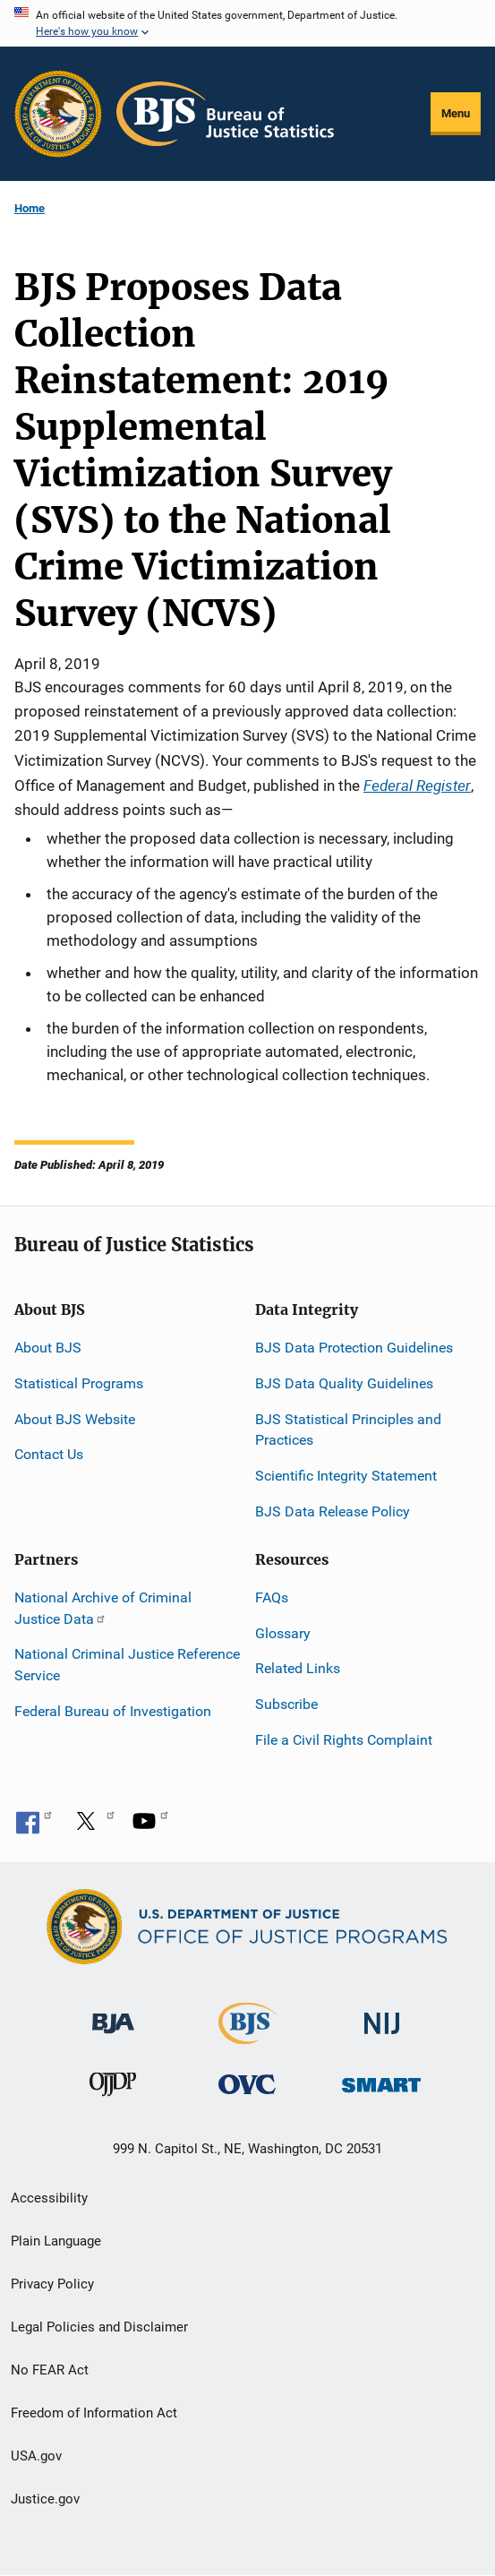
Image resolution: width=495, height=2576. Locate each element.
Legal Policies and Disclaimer (99, 2327)
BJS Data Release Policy (332, 1511)
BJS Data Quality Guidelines (344, 1383)
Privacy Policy (52, 2284)
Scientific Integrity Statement (346, 1475)
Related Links (297, 1668)
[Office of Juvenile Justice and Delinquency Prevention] (113, 2088)
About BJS (47, 1347)
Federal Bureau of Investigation (112, 1711)
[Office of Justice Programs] (58, 114)
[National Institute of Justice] (382, 2014)
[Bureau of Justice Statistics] (247, 2035)
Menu (455, 113)
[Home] (225, 114)
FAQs (271, 1597)
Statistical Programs (78, 1383)
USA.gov (36, 2456)
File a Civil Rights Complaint (343, 1739)
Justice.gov (45, 2499)
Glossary (283, 1633)
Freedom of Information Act (94, 2413)
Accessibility (49, 2198)
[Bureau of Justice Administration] (113, 2013)
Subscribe (286, 1704)
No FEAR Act (50, 2370)
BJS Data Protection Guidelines (354, 1347)
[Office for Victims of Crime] (247, 2083)
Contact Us (48, 1454)
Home (29, 208)
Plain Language (56, 2241)
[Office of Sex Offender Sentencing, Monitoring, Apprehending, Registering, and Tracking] (381, 2080)
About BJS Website (74, 1419)
